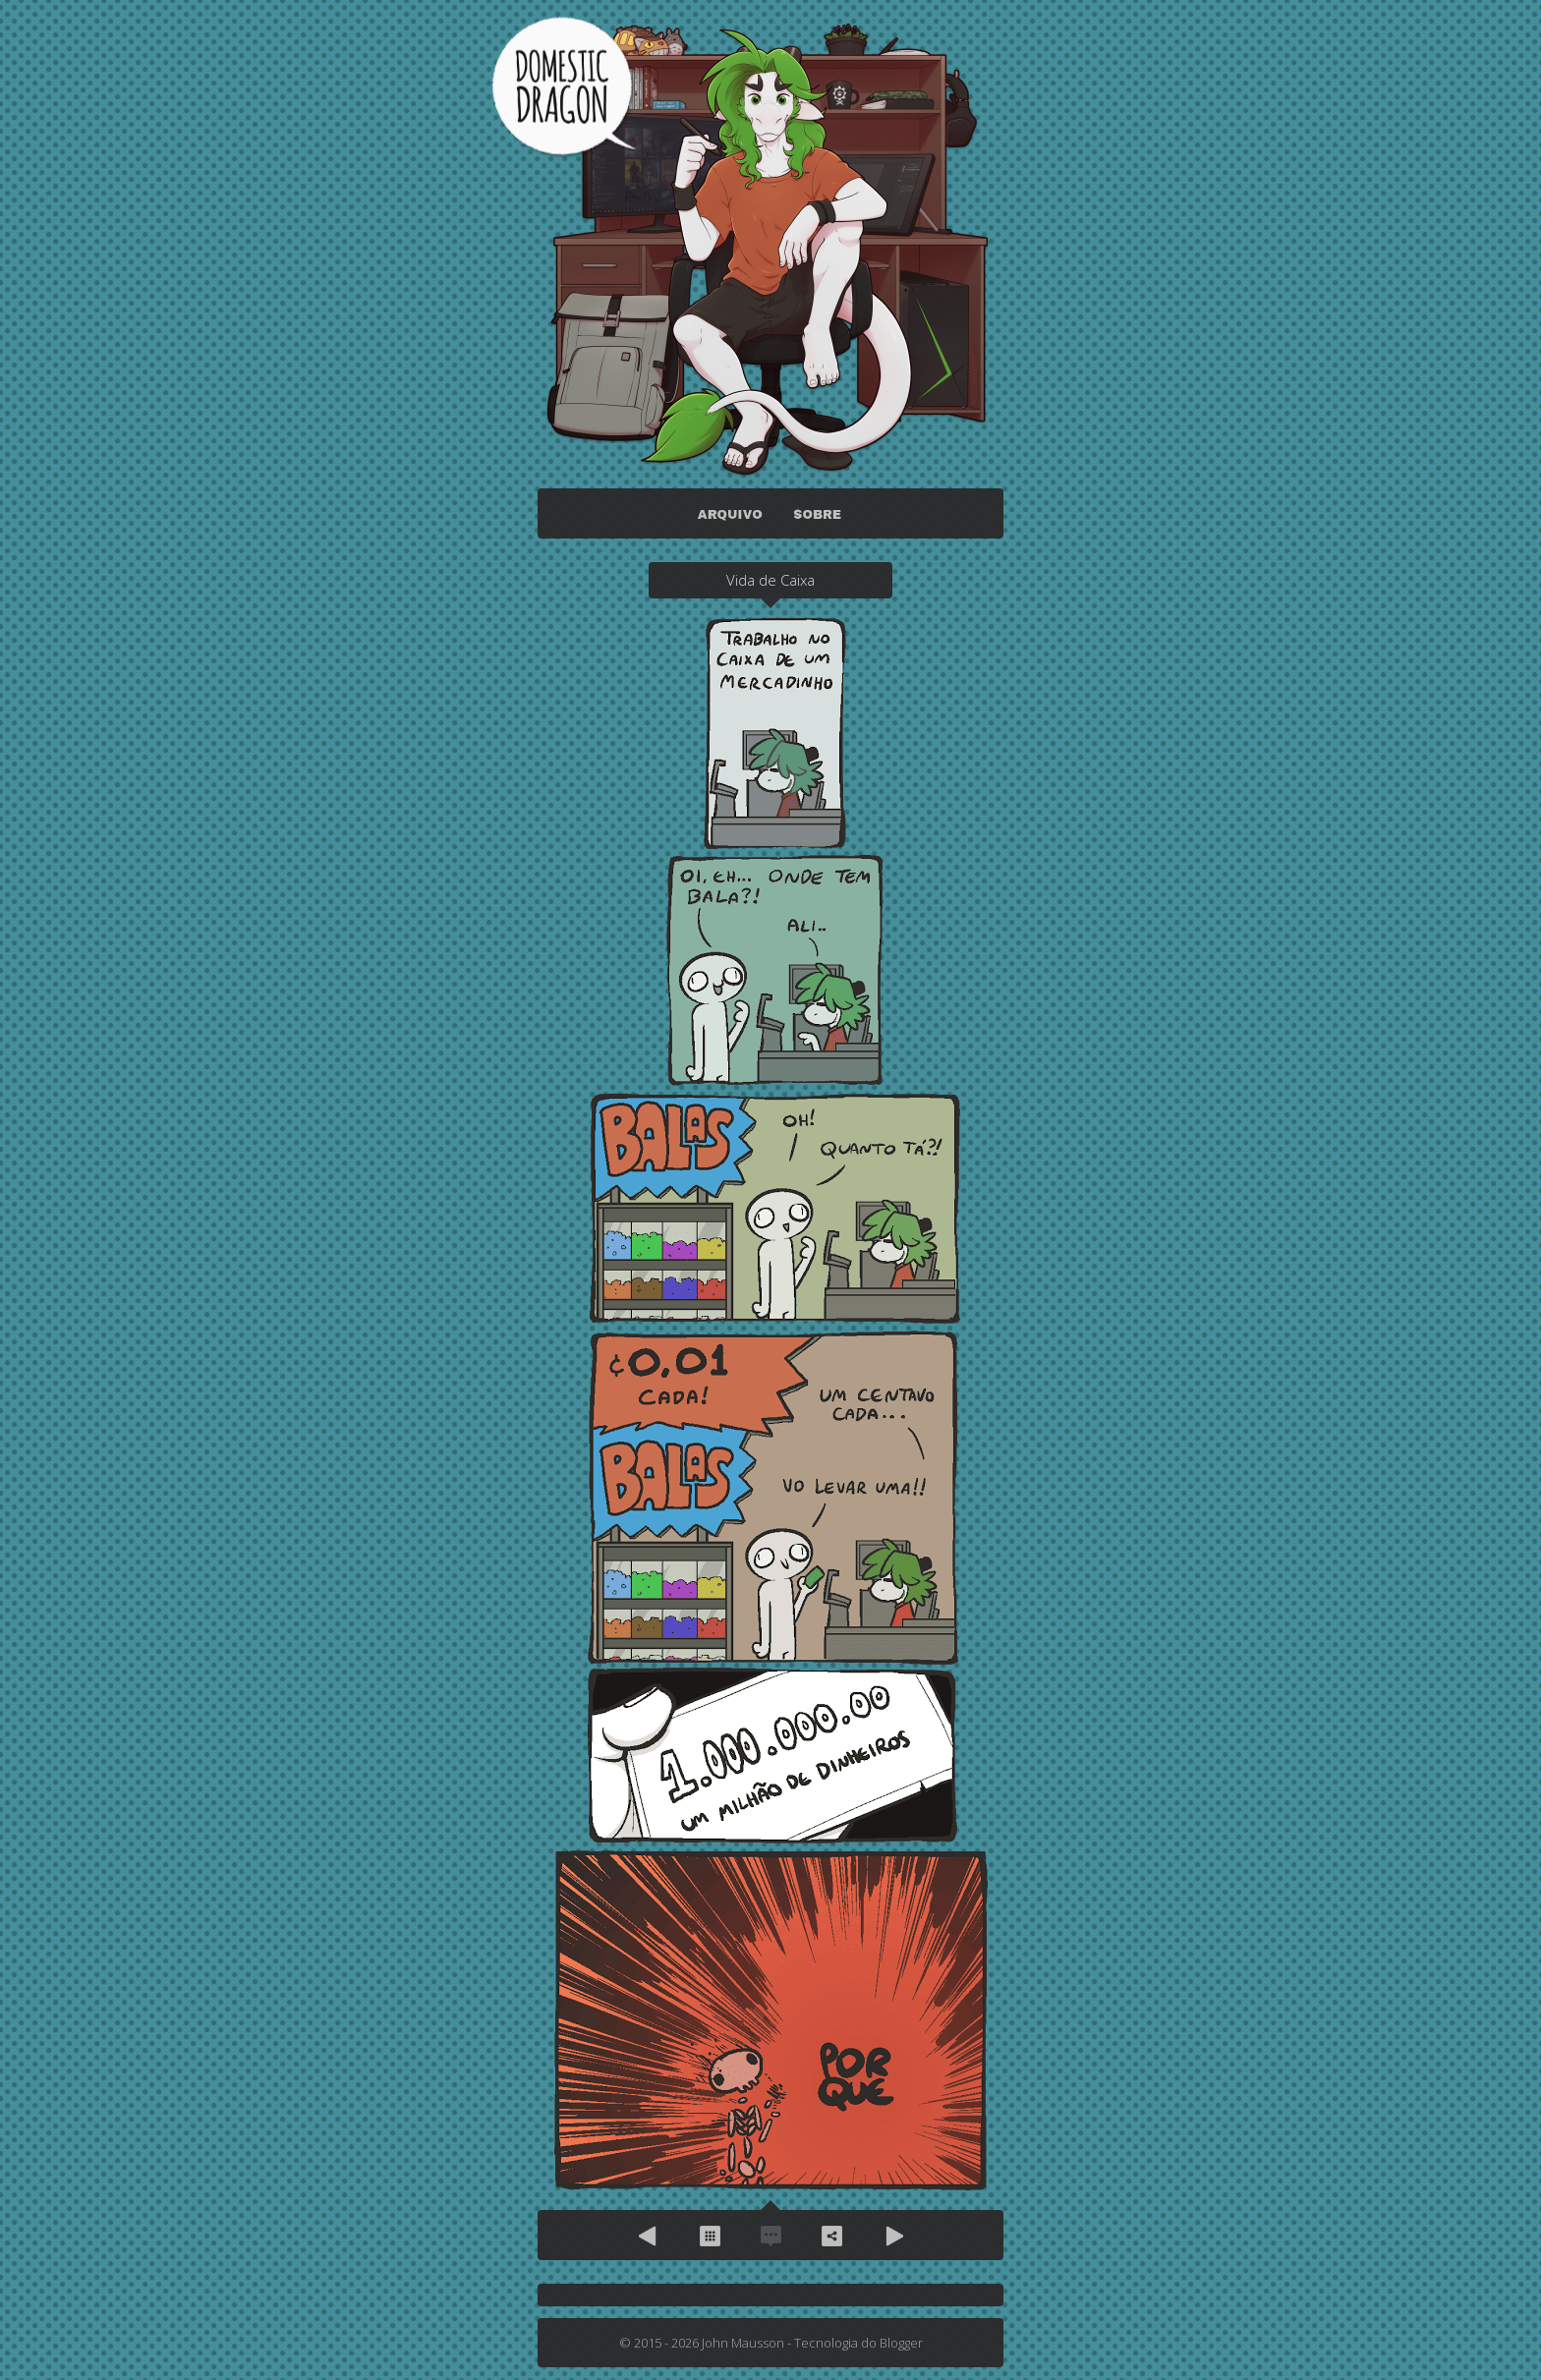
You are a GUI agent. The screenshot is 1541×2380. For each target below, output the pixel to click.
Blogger (901, 2343)
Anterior (648, 2235)
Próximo (892, 2235)
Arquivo (709, 2235)
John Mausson (743, 2343)
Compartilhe (831, 2235)
